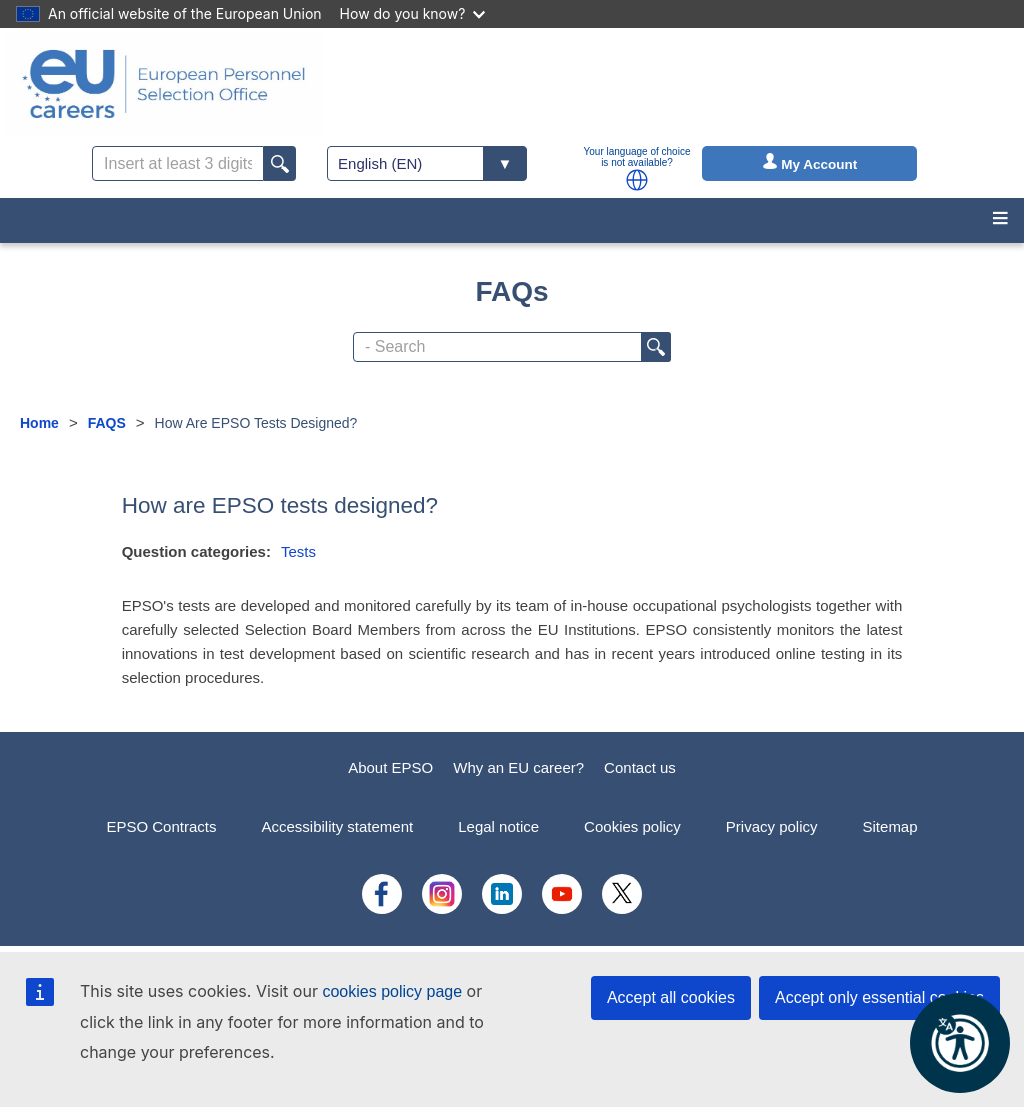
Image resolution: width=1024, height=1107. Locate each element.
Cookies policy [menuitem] (632, 826)
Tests (298, 551)
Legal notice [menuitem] (498, 826)
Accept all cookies (671, 997)
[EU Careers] (164, 84)
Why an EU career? (518, 767)
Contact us (640, 767)
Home (39, 423)
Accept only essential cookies (879, 997)
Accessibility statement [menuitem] (337, 826)
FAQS (107, 423)
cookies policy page (392, 991)
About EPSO (390, 767)
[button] (637, 180)
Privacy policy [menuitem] (772, 826)
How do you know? (413, 13)
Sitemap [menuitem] (890, 826)
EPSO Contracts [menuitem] (161, 826)
